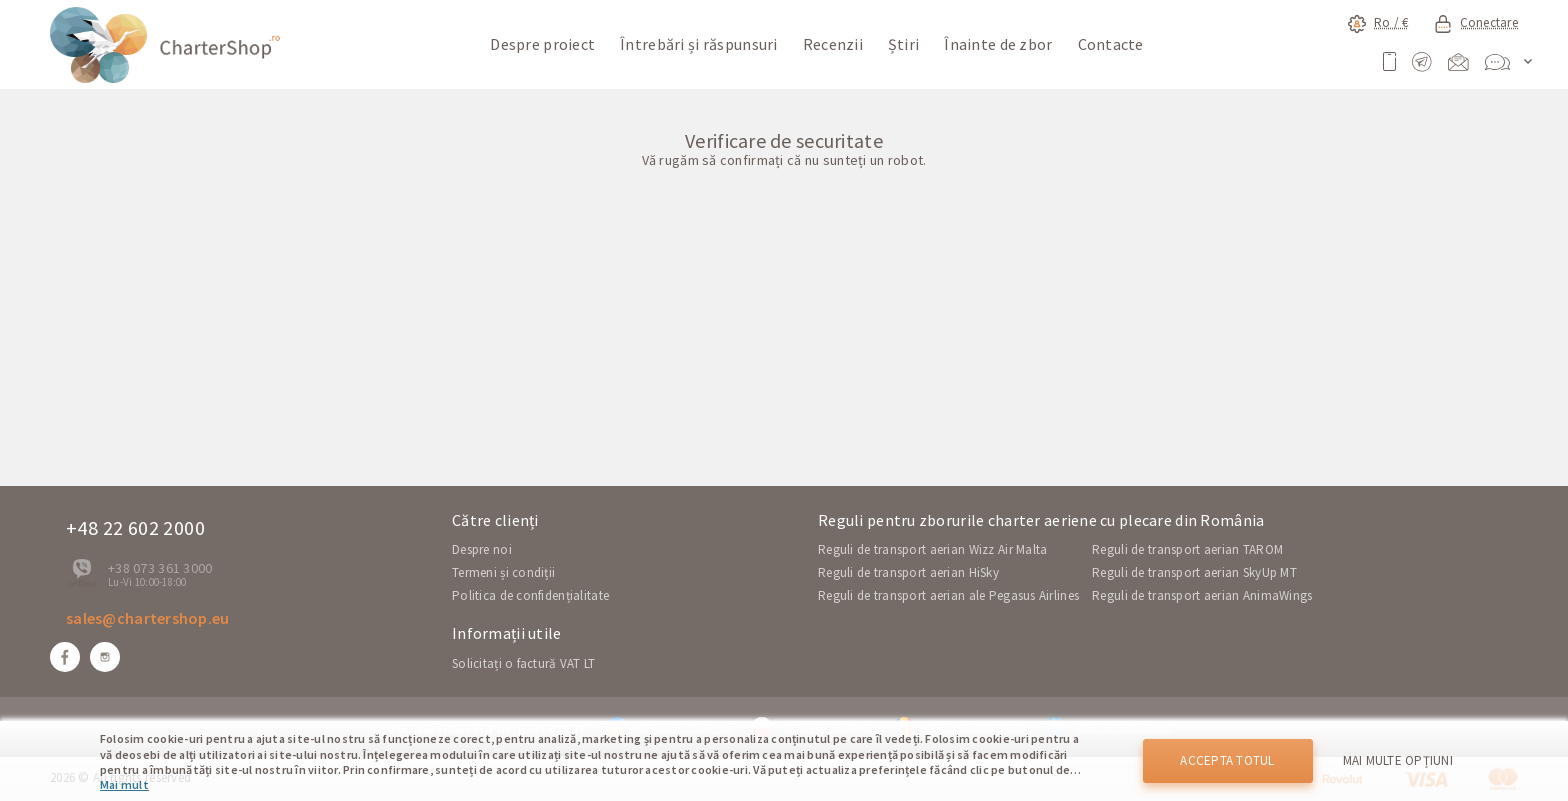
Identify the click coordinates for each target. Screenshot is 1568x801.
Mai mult (124, 784)
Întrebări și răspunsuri (698, 44)
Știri (903, 44)
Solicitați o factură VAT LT (524, 663)
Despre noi (482, 549)
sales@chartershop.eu (148, 618)
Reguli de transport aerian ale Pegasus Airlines (948, 595)
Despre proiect (542, 44)
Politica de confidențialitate (530, 595)
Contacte (1111, 44)
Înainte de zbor (998, 44)
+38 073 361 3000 (160, 568)
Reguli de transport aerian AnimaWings (1202, 595)
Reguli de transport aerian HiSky (908, 572)
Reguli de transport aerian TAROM (1187, 549)
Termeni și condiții (503, 572)
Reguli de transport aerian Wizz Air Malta (932, 549)
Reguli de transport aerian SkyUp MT (1194, 572)
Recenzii (833, 44)
